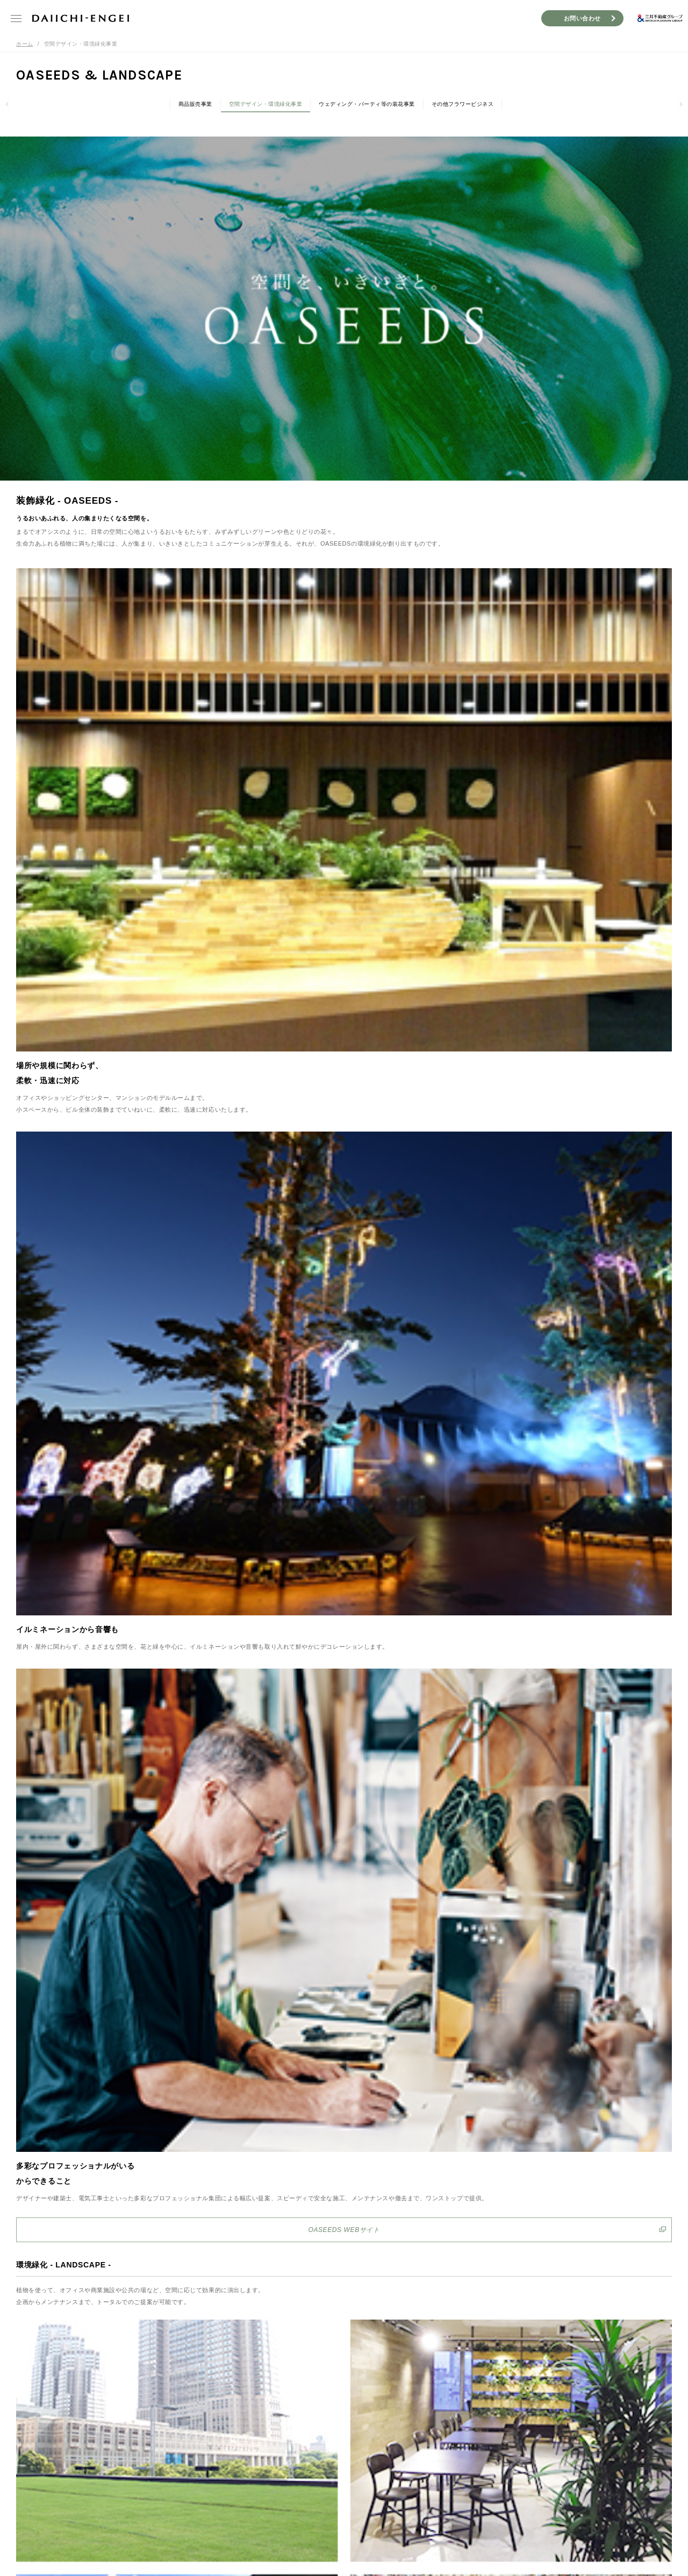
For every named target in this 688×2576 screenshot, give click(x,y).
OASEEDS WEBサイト (343, 2230)
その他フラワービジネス (463, 104)
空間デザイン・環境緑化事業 (266, 104)
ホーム (24, 44)
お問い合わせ (582, 18)
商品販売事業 (195, 104)
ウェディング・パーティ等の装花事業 (367, 104)
